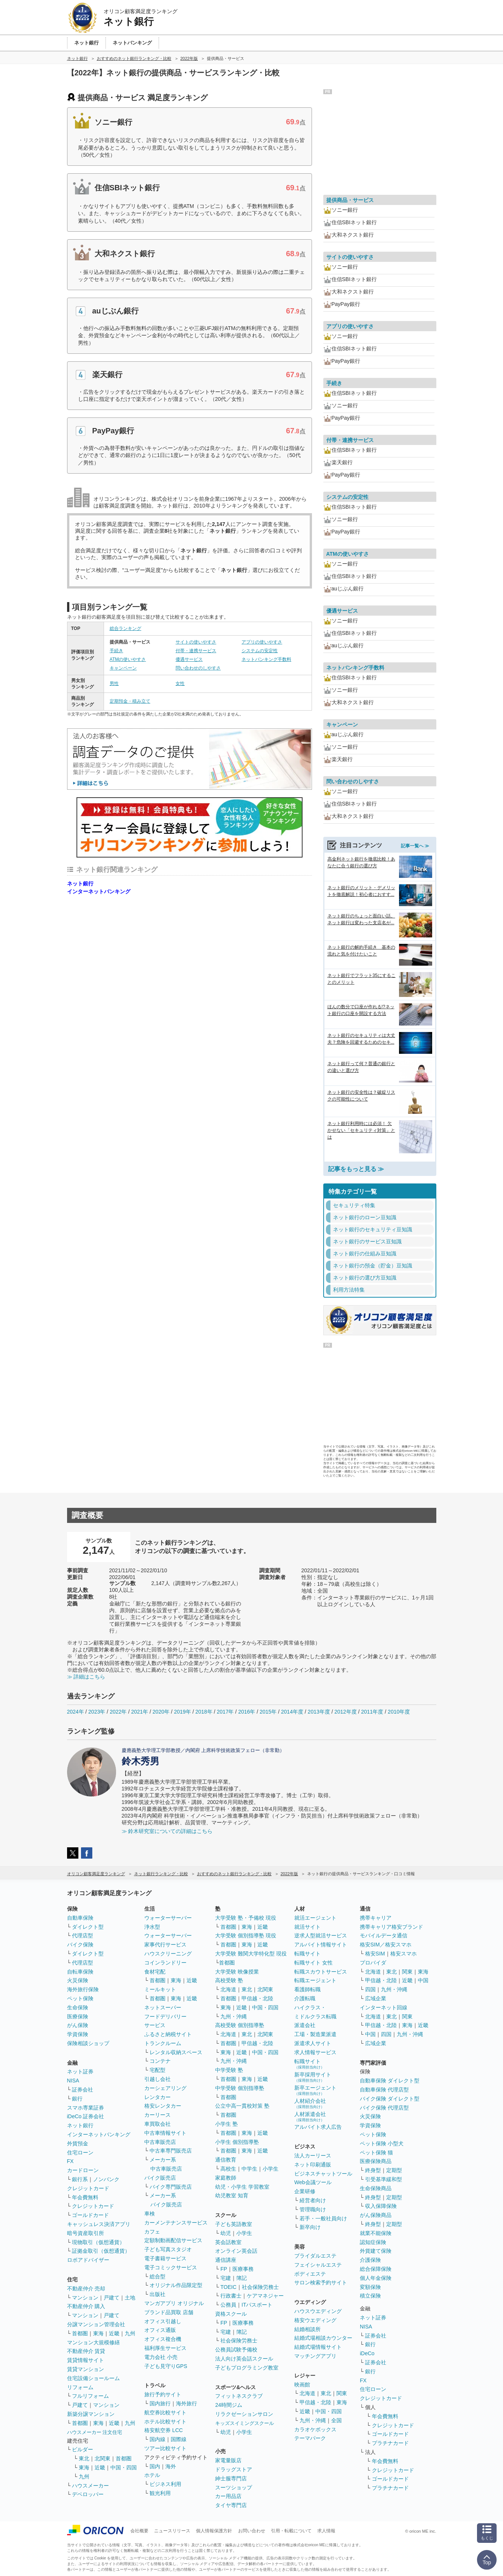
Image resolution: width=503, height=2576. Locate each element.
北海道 (228, 1989)
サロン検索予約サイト (320, 2282)
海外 (170, 2466)
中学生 (249, 2169)
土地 (130, 2298)
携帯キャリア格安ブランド (391, 1927)
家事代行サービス (165, 1945)
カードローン (83, 2170)
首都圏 (80, 2333)
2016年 (246, 1712)
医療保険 (77, 2016)
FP (223, 2269)
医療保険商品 (375, 2161)
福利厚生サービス (165, 2348)
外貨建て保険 (375, 2251)
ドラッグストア (233, 2469)
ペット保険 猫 (376, 2152)
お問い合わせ (251, 2530)
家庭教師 (225, 2178)
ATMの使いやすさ (128, 659)
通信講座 (225, 2260)
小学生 (270, 2169)
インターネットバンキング (98, 891)
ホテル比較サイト (165, 2422)
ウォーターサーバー (168, 1918)
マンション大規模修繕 (93, 2342)
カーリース (157, 2115)
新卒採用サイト (312, 2077)
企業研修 (304, 2191)
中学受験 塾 (229, 2070)
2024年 (75, 1712)
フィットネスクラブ (239, 2396)
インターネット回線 (383, 2007)
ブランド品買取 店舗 (168, 2312)
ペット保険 (80, 1998)
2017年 (225, 1712)
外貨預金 (77, 2143)
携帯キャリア (375, 1918)
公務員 (228, 2305)
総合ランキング (125, 628)
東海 (98, 2333)
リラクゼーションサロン (244, 2414)
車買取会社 (157, 2124)
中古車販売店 (160, 2142)
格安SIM (375, 1954)
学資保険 (77, 2034)
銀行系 (80, 2179)
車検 (149, 2214)
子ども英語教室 (233, 2224)
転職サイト (307, 1954)
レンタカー (157, 2097)
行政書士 (231, 2296)
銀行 (77, 2099)
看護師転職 (307, 1989)
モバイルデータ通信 (383, 1935)
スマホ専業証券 (85, 2108)
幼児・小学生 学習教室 (242, 2187)
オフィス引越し (162, 2321)
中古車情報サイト (165, 2133)
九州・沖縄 (233, 2016)
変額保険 (370, 2287)
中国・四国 (123, 2467)
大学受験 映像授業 (237, 1972)
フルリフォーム (90, 2396)
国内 (155, 2466)
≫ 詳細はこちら (86, 1677)
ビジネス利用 (165, 2484)
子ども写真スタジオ (168, 2249)
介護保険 (370, 2260)
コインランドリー (165, 1963)
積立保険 (370, 2296)
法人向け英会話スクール (244, 2359)
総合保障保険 (375, 2269)
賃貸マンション (85, 2369)
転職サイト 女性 (313, 1963)
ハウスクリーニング (168, 1954)
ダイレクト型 (88, 1927)
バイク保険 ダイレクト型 (389, 2099)
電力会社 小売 (160, 2357)
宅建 (225, 2278)
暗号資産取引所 (85, 2233)
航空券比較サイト (165, 2412)
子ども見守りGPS (165, 2366)
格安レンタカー (162, 2106)
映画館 (302, 2385)
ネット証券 (80, 2071)
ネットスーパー (162, 2007)
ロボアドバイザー (88, 2260)
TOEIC (228, 2287)
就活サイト (307, 1927)
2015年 (268, 1712)
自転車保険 (80, 1972)
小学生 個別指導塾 (237, 2142)
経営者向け (313, 2200)
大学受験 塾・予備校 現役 (245, 1918)
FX (70, 2161)
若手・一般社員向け (323, 2218)
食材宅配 (154, 1972)
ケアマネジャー (265, 2296)
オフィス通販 (160, 2330)
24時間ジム (228, 2405)
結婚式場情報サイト (318, 2347)
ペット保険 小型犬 (382, 2143)
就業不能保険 (375, 2233)
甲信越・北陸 (257, 1998)
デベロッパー (88, 2494)
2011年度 (372, 1712)
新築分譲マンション (91, 2414)
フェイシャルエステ (318, 2265)
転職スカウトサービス (320, 1972)
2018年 (203, 1712)
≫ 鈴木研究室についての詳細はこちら (167, 1831)
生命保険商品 (375, 2188)
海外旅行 (186, 2403)
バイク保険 (80, 1945)
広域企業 (375, 1998)
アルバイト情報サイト (320, 1945)
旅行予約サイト (162, 2394)
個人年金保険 (375, 2278)
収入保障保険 (381, 2206)
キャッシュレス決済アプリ (98, 2224)
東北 (84, 2458)
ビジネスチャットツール (323, 2174)
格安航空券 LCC (163, 2430)
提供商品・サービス (350, 200)
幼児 (225, 2233)
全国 (336, 2420)
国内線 (157, 2439)
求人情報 (326, 2530)
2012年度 (345, 1712)
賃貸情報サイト (85, 2360)
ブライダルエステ (315, 2256)
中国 (423, 1980)
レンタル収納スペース (176, 2052)
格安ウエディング (315, 2320)
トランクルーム (162, 2043)
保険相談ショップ (88, 2043)
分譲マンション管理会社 (96, 2324)
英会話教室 (228, 2242)
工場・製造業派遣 (315, 2034)
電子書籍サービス (165, 2258)
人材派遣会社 (310, 2116)
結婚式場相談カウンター (323, 2338)
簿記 (241, 2278)
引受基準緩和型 (383, 2179)
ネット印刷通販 (312, 2165)
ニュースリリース (172, 2530)
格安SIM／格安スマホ (385, 1945)
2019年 (182, 1712)
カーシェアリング (165, 2088)
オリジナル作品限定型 (176, 2285)
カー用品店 (228, 2496)
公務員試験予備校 (236, 2350)
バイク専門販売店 (171, 2187)
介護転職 (304, 1998)
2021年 (139, 1712)
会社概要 (139, 2530)
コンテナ (160, 2061)
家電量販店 (228, 2460)
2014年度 (292, 1712)
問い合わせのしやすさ (198, 668)
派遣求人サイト (312, 2043)
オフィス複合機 (162, 2339)
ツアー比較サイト (165, 2448)
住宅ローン (80, 2152)
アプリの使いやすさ (262, 642)
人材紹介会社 (310, 2103)
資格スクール (231, 2314)
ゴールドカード (90, 2215)
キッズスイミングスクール (244, 2423)
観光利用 (160, 2493)
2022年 (118, 1712)
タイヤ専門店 (231, 2505)
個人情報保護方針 (214, 2530)
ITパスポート (257, 2305)
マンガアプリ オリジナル (174, 2303)
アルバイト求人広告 (318, 2127)
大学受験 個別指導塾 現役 (245, 1935)
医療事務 (243, 2269)
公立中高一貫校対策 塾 (242, 2106)
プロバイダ (373, 1963)
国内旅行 (160, 2403)
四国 (370, 1989)
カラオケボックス (315, 2429)
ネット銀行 (80, 884)
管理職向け (313, 2209)
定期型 (394, 2170)
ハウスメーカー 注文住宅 (94, 2432)
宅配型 (157, 2070)
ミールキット (160, 1989)
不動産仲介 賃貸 (86, 2351)
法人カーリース (312, 2156)
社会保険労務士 (260, 2287)
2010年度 (399, 1712)
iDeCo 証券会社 (85, 2116)
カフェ (152, 2232)
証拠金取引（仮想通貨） (101, 2251)
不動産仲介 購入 (86, 2306)
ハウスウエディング (318, 2311)
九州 (130, 2333)
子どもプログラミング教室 (246, 2368)
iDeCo (367, 2353)
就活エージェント (315, 1918)
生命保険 (77, 2007)
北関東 (102, 2458)
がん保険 (77, 2025)
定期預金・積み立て (130, 701)
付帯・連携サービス (196, 650)
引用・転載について (291, 2530)
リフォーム (80, 2387)
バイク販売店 (160, 2178)
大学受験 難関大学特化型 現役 (251, 1954)
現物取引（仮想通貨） (98, 2242)
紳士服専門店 (231, 2478)
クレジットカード (88, 2188)
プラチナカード (390, 2443)
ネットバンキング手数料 (266, 659)
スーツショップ (233, 2487)
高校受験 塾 (229, 1980)
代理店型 (82, 1935)
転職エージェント (315, 1980)
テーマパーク (310, 2438)
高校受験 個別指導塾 (239, 2025)
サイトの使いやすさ (196, 642)
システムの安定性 (260, 650)
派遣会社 (304, 2025)
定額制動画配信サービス (173, 2240)
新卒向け (310, 2227)
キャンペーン (123, 668)
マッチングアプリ (315, 2356)
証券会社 (82, 2090)
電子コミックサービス (170, 2267)
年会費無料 (85, 2197)
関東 (341, 2393)
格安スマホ (403, 1954)
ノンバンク (106, 2179)
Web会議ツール (313, 2182)
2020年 (161, 1712)
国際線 (179, 2439)
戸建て (111, 2298)
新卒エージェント (315, 2090)
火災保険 (77, 1980)
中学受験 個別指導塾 (239, 2088)
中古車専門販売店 (171, 2151)
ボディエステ (310, 2274)
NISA (73, 2081)
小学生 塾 (226, 2124)
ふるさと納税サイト (168, 2034)
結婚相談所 (307, 2329)
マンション (85, 2298)
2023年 (96, 1712)
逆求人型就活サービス (320, 1935)
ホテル (152, 2475)
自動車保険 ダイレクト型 (389, 2081)
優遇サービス (189, 659)
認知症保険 (373, 2242)
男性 (114, 683)
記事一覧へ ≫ (415, 845)
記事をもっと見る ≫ (356, 1169)
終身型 (373, 2170)
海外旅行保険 (83, 1989)
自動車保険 (80, 1918)
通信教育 (225, 2160)
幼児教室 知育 (231, 2195)
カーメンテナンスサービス (176, 2223)
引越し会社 (157, 2079)
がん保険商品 (375, 2215)
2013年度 (319, 1712)
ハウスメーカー (90, 2486)
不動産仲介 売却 (86, 2289)
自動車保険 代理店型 (384, 2090)
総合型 (157, 2276)
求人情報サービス (315, 2052)
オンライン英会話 (236, 2251)
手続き (116, 650)
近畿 (114, 2333)
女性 (180, 683)
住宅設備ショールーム (93, 2378)
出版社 (157, 2294)
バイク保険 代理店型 (384, 2108)
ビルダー (82, 2449)
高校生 (228, 2169)
